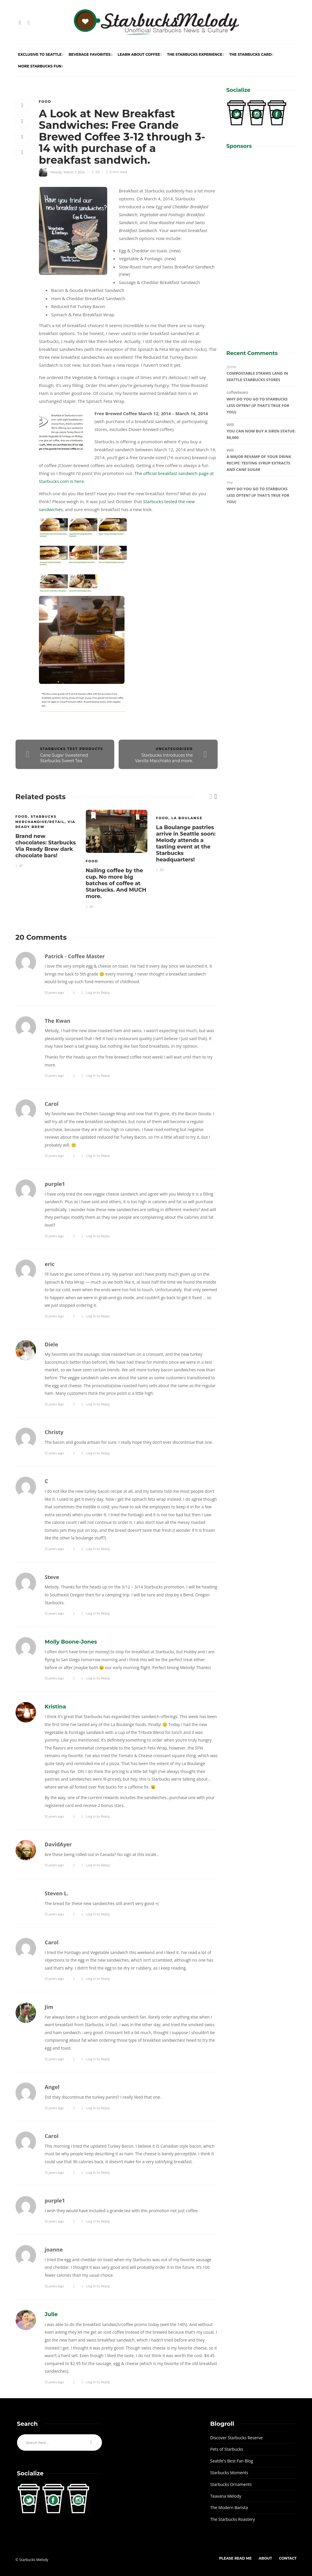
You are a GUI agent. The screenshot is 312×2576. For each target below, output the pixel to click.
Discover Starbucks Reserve (236, 2437)
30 (160, 870)
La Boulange (186, 818)
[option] (46, 838)
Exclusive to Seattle (40, 54)
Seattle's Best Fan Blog (231, 2461)
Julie (51, 2314)
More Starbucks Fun (40, 66)
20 (95, 172)
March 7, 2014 (74, 172)
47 (19, 866)
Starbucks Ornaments (231, 2484)
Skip (230, 482)
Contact (287, 2558)
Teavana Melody (225, 2496)
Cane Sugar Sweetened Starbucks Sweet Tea (64, 758)
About (265, 2558)
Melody (56, 172)
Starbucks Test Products (71, 749)
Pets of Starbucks (226, 2449)
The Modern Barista (229, 2507)
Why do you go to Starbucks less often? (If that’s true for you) (258, 405)
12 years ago (54, 992)
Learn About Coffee (138, 54)
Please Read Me (235, 2558)
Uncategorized (174, 749)
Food (45, 101)
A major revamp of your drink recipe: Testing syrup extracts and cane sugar (259, 463)
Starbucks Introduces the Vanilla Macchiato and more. (164, 758)
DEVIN (231, 367)
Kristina (55, 1706)
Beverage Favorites (89, 54)
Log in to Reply (98, 992)
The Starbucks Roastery (232, 2519)
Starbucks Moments (229, 2472)
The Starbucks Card (250, 54)
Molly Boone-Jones (71, 1642)
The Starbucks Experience (194, 54)
